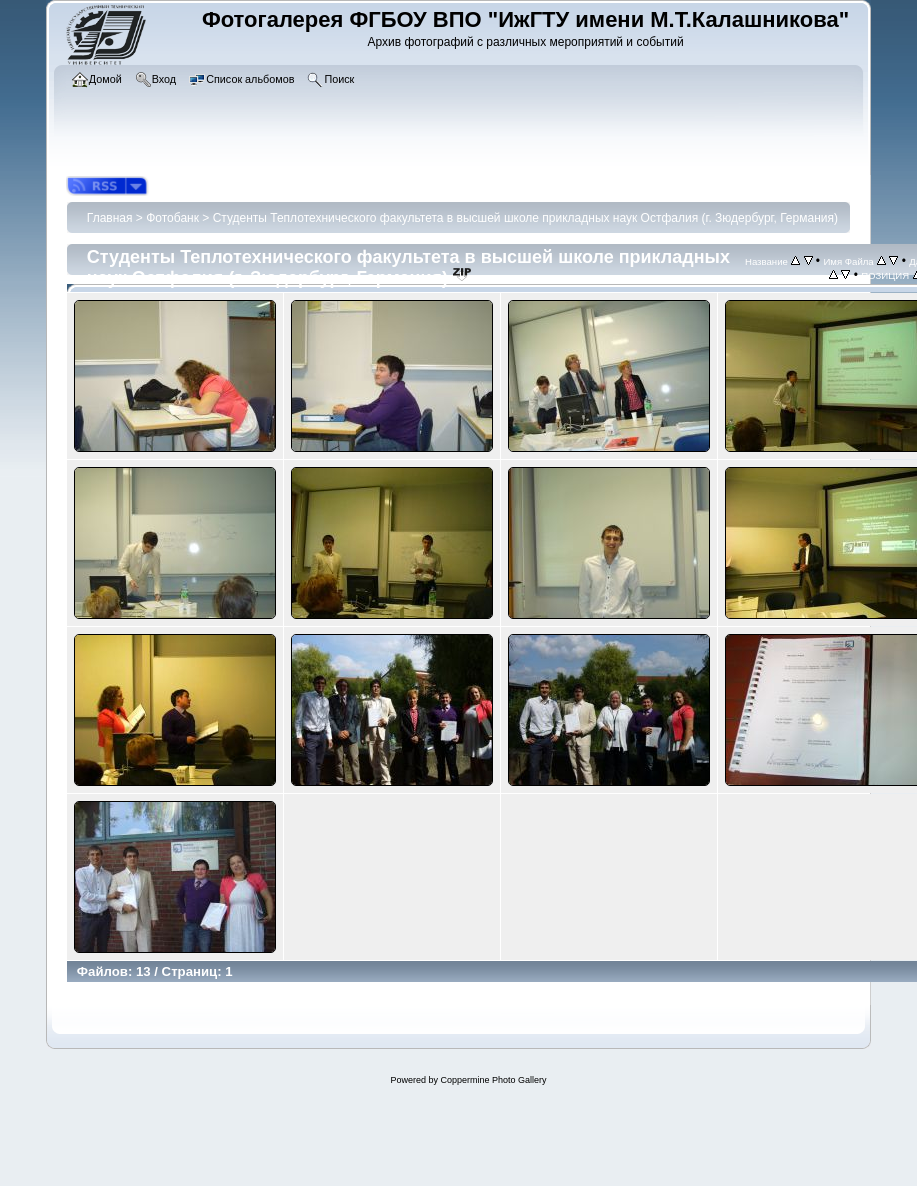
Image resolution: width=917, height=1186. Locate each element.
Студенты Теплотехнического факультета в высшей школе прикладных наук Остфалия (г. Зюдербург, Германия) (525, 218)
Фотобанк (172, 218)
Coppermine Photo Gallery (493, 1080)
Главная (110, 218)
